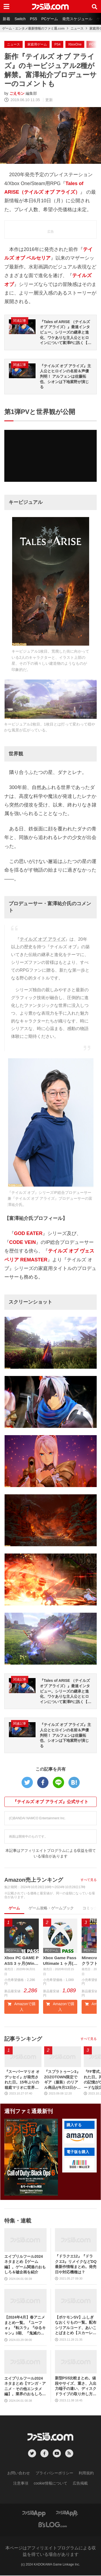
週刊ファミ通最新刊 (28, 2112)
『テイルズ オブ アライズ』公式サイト (50, 1801)
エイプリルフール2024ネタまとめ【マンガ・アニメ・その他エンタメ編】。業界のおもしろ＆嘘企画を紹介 (25, 2387)
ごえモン (17, 93)
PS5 (33, 19)
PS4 (57, 44)
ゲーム (14, 1908)
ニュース (77, 28)
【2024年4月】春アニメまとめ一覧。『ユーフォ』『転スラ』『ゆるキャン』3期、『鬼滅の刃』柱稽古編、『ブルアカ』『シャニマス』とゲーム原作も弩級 (25, 2326)
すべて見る (89, 1880)
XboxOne (75, 44)
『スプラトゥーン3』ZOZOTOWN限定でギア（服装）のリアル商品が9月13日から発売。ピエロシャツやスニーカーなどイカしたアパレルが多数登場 (62, 2080)
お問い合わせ (18, 2473)
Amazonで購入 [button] (22, 2007)
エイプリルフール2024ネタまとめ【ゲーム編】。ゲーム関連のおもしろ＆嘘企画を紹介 (25, 2265)
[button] (79, 2138)
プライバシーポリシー (54, 2473)
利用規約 (86, 2473)
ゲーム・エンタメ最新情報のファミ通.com (33, 28)
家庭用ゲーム (37, 44)
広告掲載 (80, 2484)
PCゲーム (49, 19)
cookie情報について (50, 2484)
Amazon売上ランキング (33, 1880)
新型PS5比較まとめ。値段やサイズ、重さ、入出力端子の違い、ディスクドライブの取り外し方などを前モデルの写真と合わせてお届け (75, 2386)
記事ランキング (23, 2039)
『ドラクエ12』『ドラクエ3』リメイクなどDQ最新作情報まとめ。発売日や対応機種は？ (76, 2265)
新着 (6, 19)
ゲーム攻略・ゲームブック (51, 1908)
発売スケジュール (77, 19)
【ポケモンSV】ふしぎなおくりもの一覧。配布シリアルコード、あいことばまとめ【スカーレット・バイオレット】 (75, 2326)
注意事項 (20, 2484)
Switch (20, 19)
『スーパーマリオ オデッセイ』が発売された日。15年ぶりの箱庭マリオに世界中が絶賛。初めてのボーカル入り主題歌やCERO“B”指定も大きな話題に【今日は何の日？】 (23, 2080)
